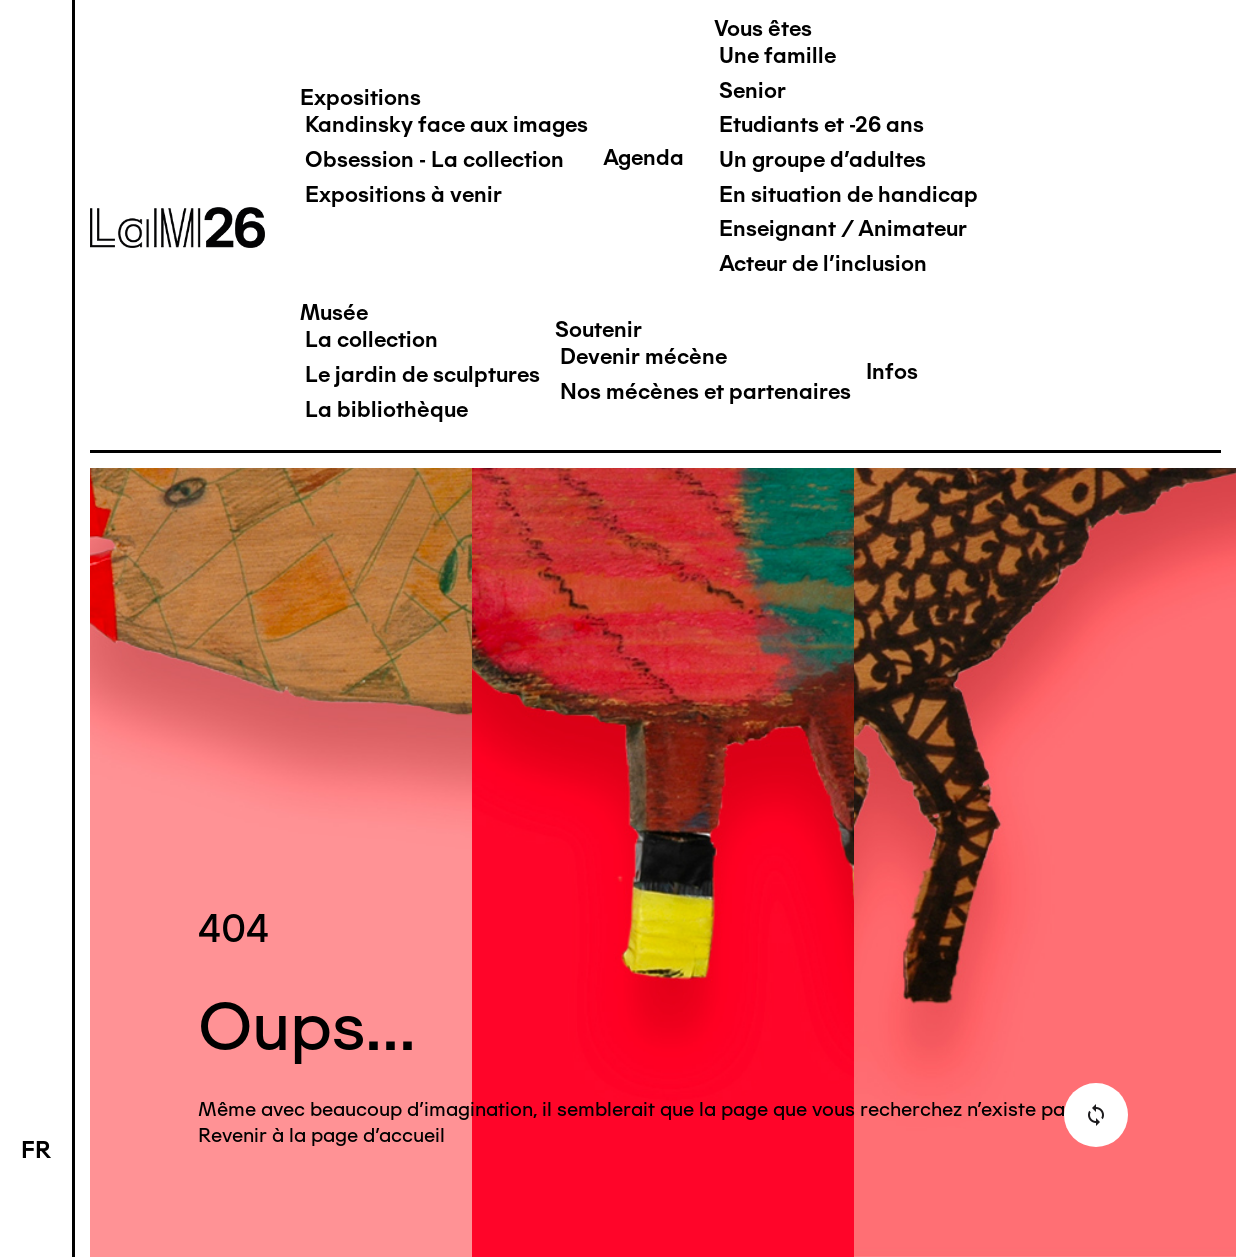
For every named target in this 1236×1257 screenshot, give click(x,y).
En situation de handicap (848, 194)
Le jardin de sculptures (422, 374)
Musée (334, 312)
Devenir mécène (643, 356)
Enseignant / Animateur (843, 228)
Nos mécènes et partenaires (705, 391)
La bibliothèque (386, 409)
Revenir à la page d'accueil (321, 1135)
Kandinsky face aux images (446, 124)
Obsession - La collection (434, 159)
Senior (752, 90)
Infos (892, 371)
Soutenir (598, 329)
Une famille (777, 55)
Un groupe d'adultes (822, 159)
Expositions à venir (403, 194)
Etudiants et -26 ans (821, 124)
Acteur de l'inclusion (823, 263)
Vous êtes (763, 28)
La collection (371, 339)
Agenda (643, 157)
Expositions (360, 97)
